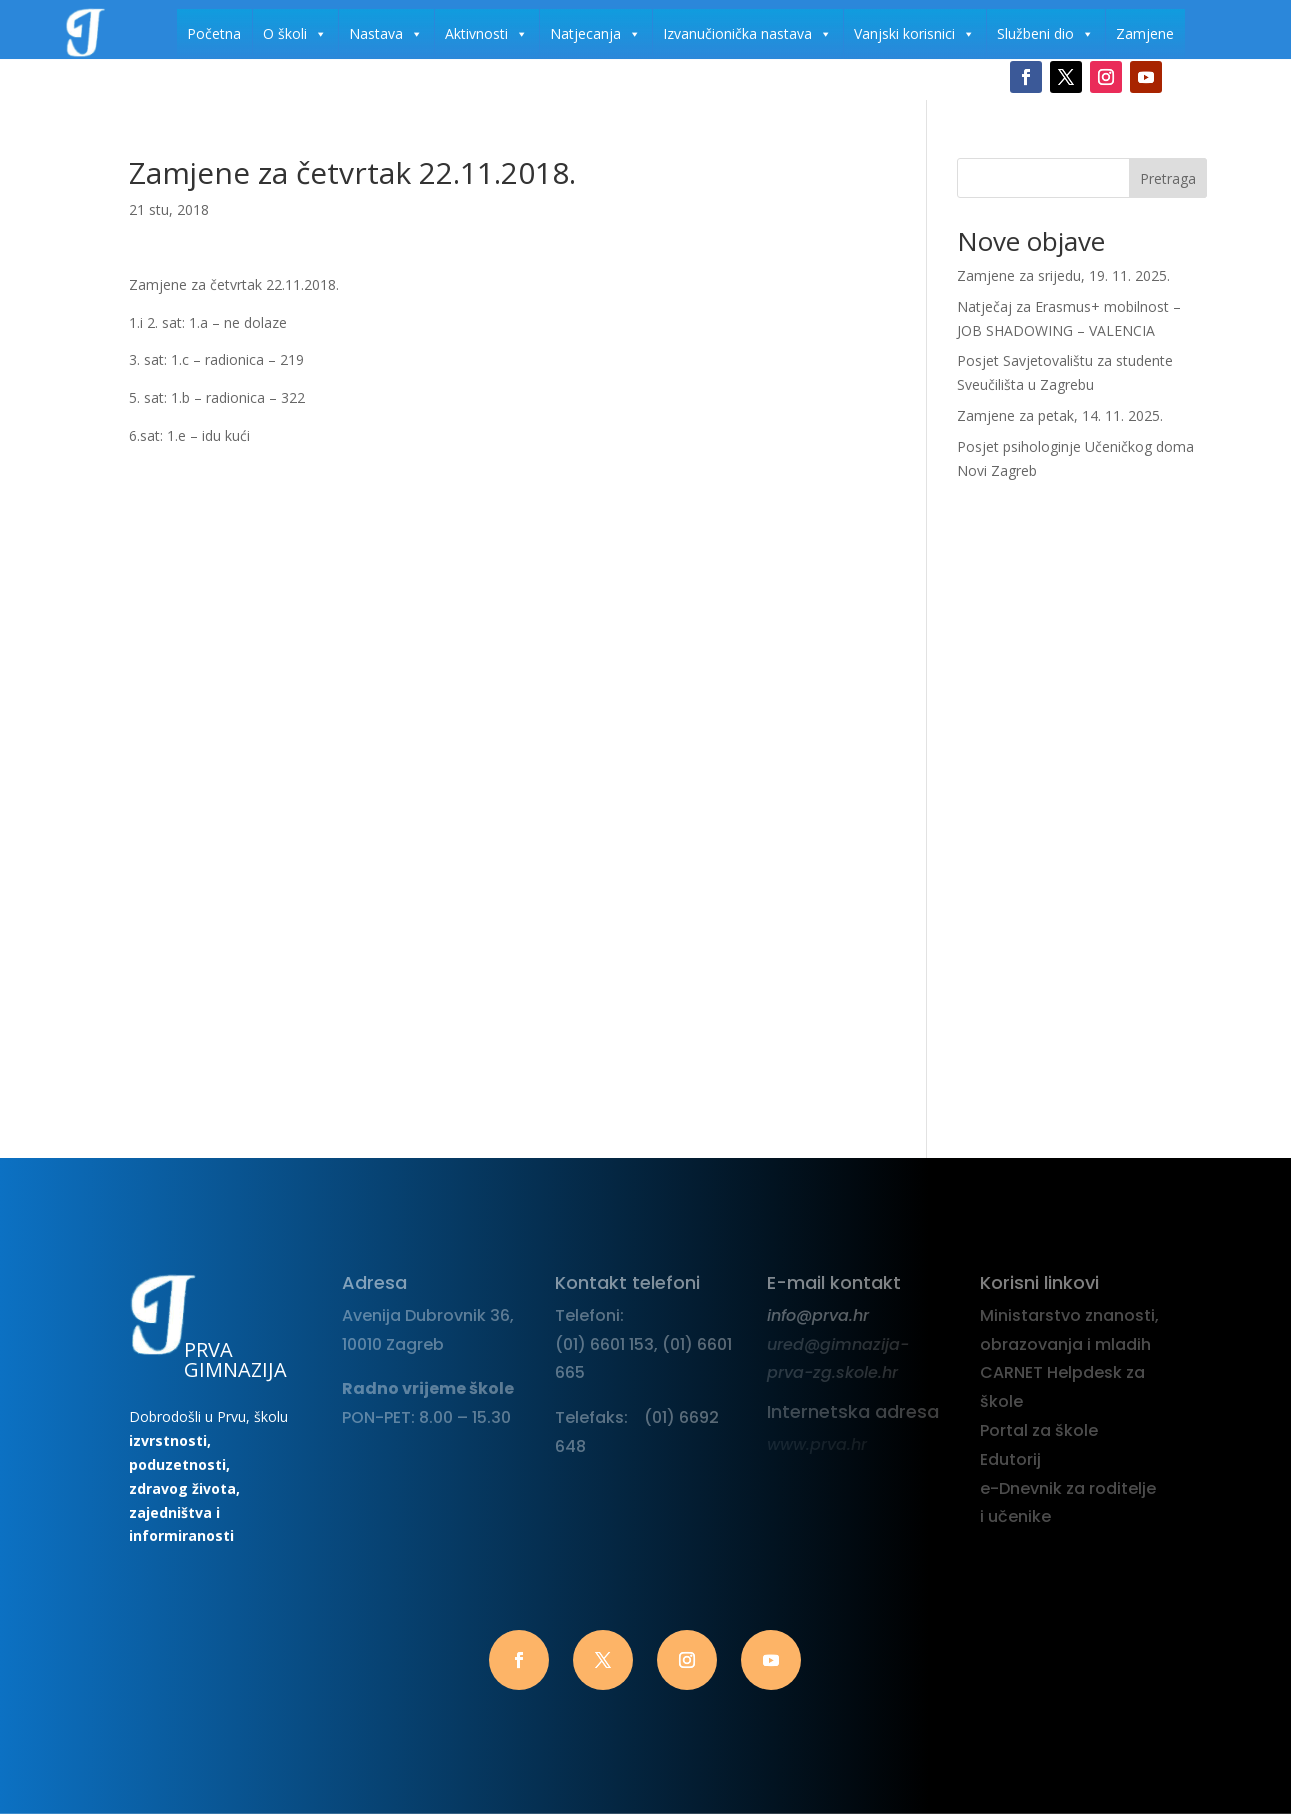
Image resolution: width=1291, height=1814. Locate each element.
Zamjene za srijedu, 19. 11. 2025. (1063, 275)
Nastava (386, 34)
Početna (214, 33)
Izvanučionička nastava (747, 34)
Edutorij (1010, 1459)
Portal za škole (1039, 1430)
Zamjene (1145, 33)
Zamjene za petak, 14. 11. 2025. (1060, 415)
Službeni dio (1045, 34)
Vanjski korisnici (914, 34)
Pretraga (1168, 178)
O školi (295, 34)
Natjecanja (595, 34)
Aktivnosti (486, 34)
